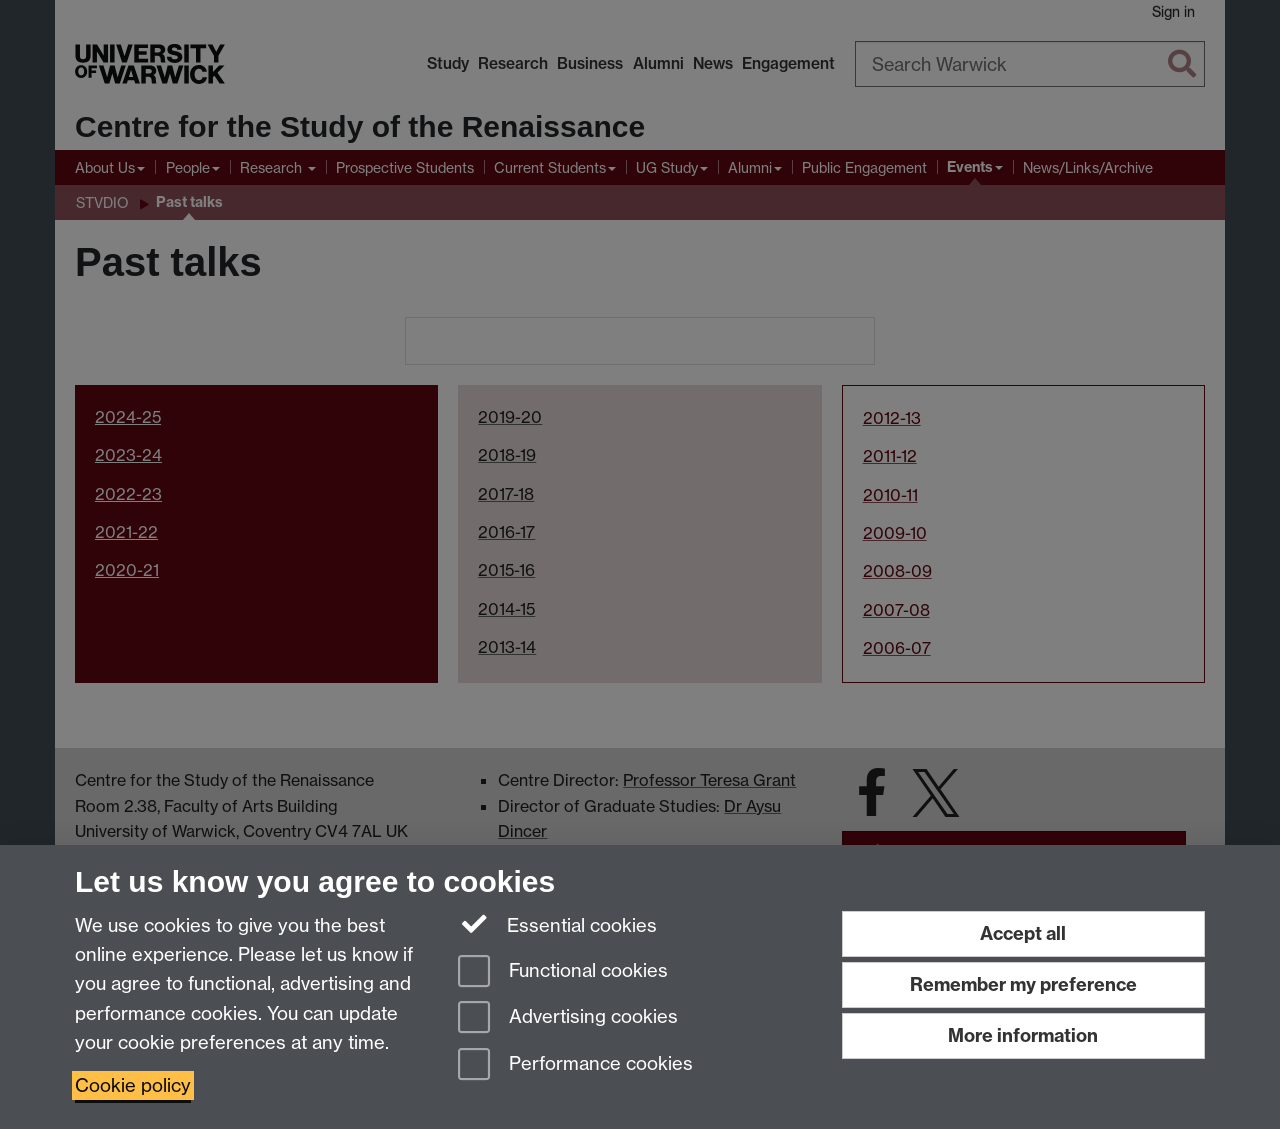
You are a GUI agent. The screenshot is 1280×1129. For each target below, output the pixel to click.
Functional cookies (563, 972)
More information (1023, 1035)
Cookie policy (133, 1085)
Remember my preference (1023, 984)
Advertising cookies (568, 1018)
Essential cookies (557, 924)
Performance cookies (575, 1065)
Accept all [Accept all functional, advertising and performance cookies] (1023, 933)
